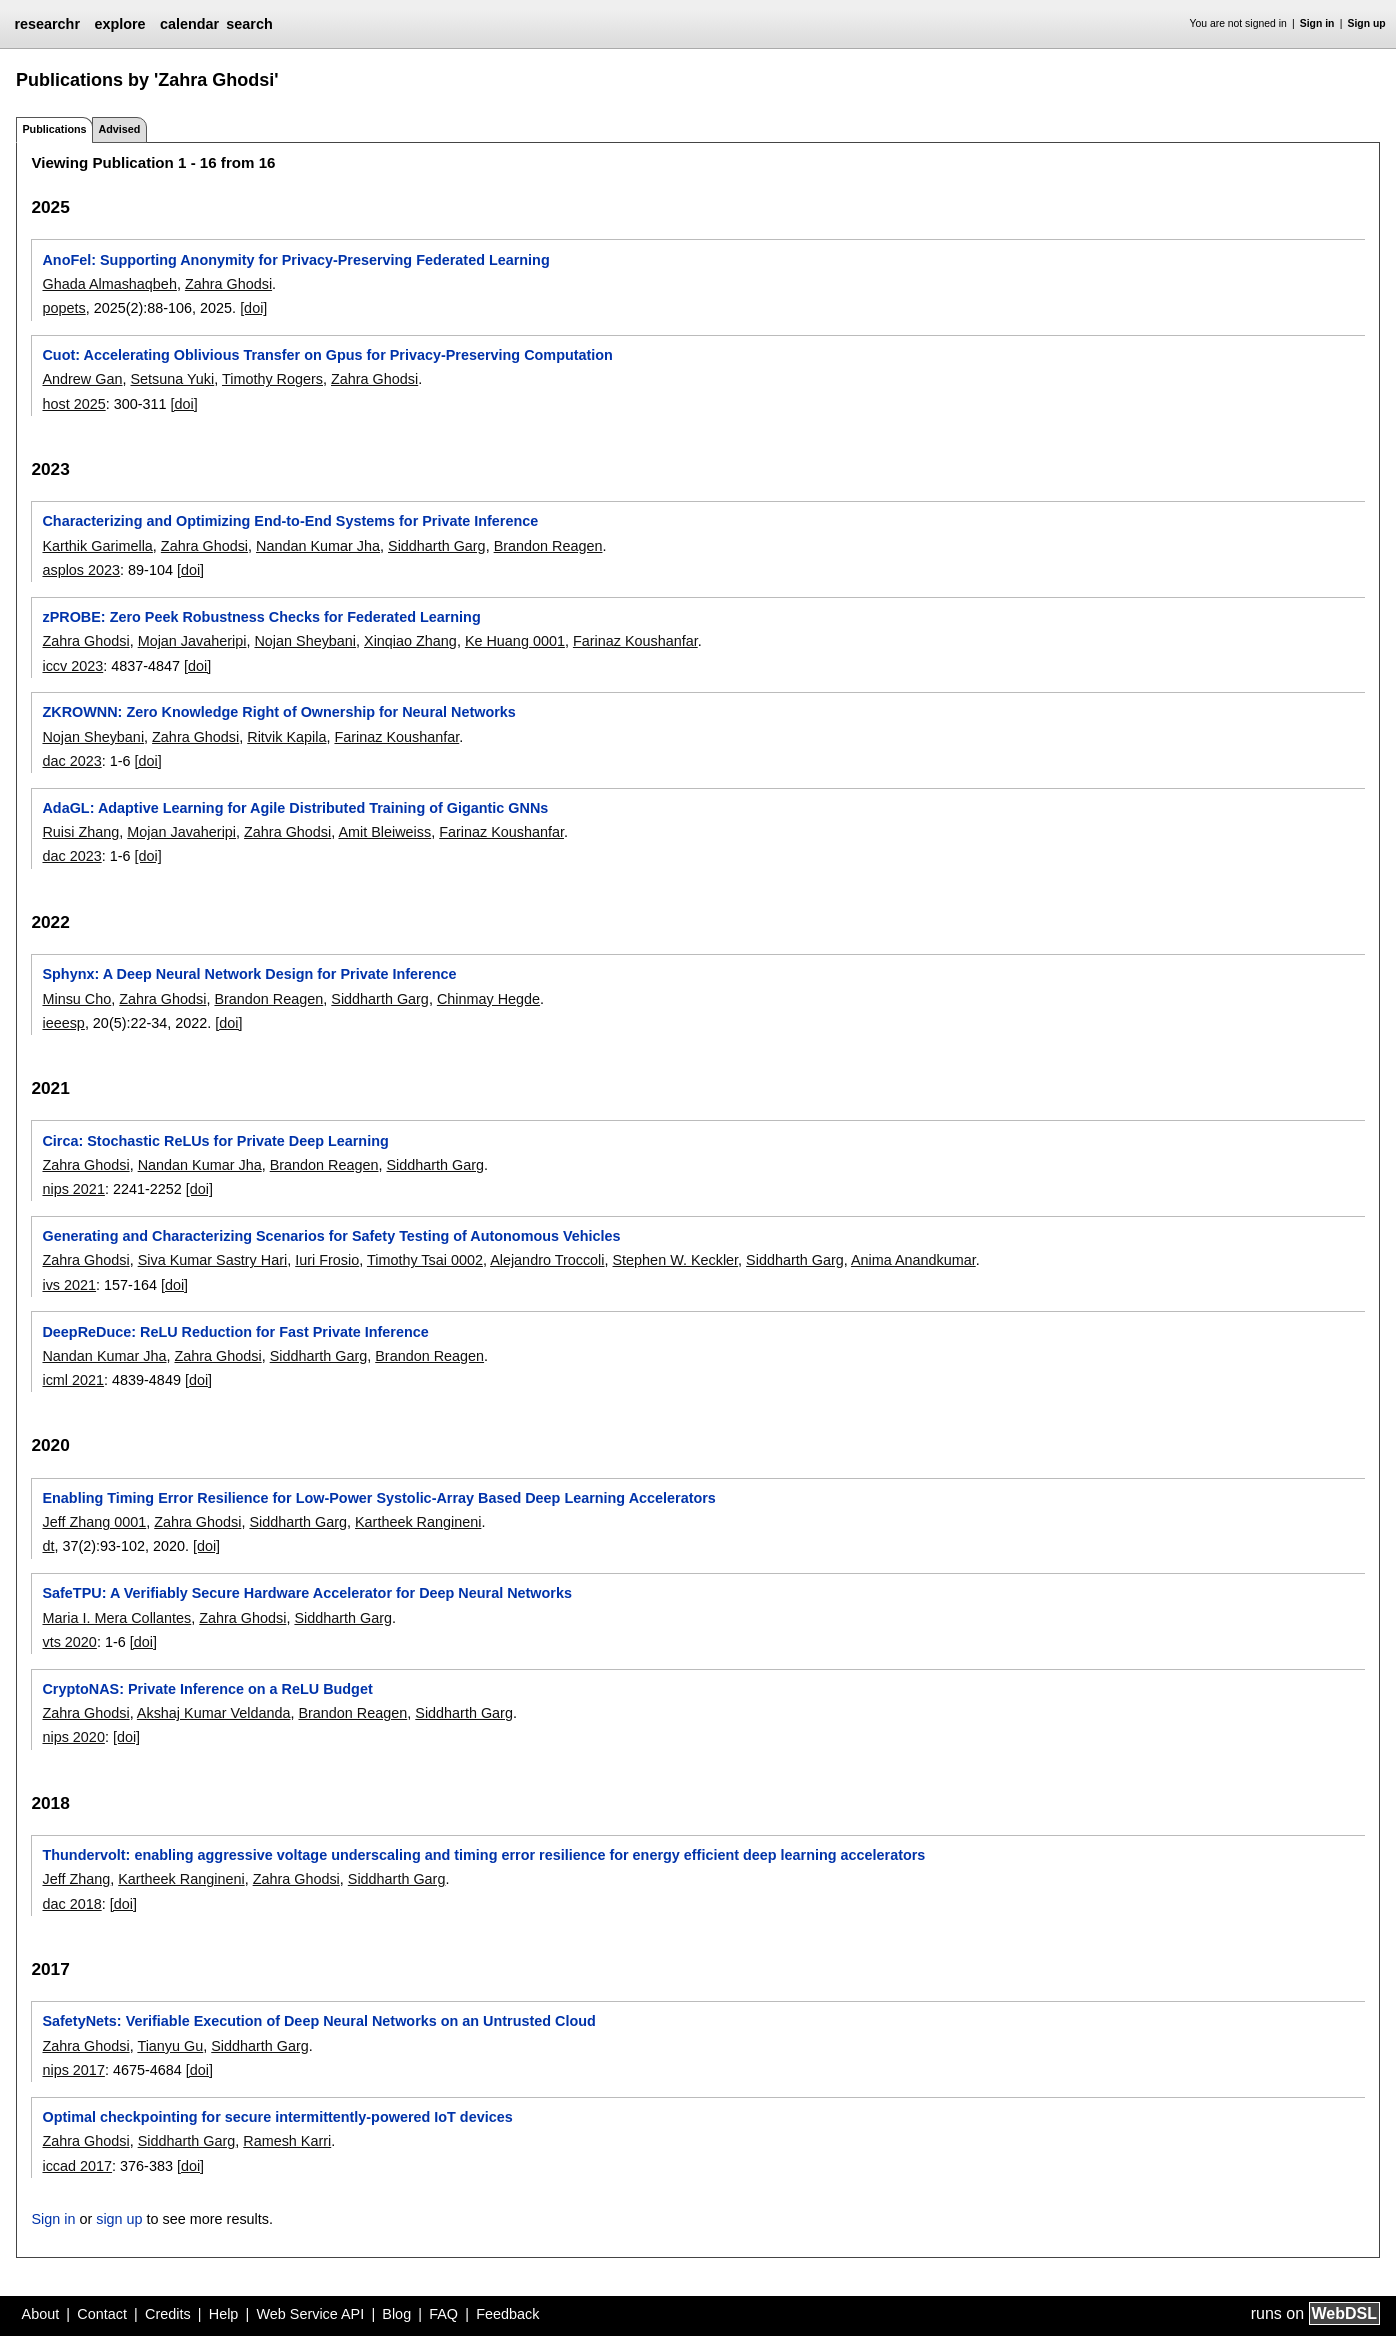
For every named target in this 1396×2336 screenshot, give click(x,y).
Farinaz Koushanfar (635, 641)
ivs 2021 (69, 1285)
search (249, 24)
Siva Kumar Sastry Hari (213, 1260)
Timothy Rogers (272, 379)
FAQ (443, 2314)
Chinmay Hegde (488, 999)
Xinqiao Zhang (410, 641)
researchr (47, 24)
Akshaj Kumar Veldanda (214, 1713)
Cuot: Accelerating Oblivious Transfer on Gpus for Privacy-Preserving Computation (327, 355)
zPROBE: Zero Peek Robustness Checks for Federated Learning (261, 617)
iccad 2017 (77, 2166)
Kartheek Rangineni (418, 1522)
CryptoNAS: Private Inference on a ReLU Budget (207, 1689)
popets (63, 308)
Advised (119, 129)
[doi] (253, 308)
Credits (168, 2314)
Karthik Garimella (97, 546)
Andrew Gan (82, 379)
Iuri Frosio (327, 1260)
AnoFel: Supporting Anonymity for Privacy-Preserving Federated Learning (295, 260)
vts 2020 (69, 1642)
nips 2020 (73, 1737)
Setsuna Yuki (172, 379)
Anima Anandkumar (913, 1260)
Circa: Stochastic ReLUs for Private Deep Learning (215, 1141)
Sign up (1367, 23)
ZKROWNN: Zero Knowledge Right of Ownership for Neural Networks (278, 712)
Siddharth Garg (437, 546)
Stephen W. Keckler (676, 1260)
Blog (396, 2314)
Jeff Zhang (76, 1879)
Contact (102, 2314)
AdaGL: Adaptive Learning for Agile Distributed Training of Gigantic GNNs (295, 808)
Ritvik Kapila (286, 737)
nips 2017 (73, 2070)
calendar (189, 24)
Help (224, 2314)
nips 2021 (73, 1189)
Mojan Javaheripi (192, 641)
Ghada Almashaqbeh (109, 284)
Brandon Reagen (548, 546)
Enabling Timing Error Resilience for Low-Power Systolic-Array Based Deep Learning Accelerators (378, 1498)
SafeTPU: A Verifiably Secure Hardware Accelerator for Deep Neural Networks (306, 1593)
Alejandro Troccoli (547, 1260)
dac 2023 (71, 761)
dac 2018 (71, 1904)
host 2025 (73, 404)
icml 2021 (73, 1380)
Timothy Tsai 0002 (425, 1260)
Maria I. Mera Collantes (116, 1618)
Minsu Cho (76, 999)
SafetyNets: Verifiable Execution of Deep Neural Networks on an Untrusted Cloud (318, 2021)
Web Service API (310, 2314)
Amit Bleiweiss (384, 832)
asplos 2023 (81, 570)
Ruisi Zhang (80, 832)
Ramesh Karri (287, 2141)
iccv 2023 (72, 666)
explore (119, 24)
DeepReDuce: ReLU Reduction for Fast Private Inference (235, 1332)
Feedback (507, 2314)
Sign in (1317, 23)
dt (48, 1546)
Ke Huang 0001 (515, 641)
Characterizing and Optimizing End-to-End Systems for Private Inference (290, 521)
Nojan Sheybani (305, 641)
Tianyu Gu (170, 2046)
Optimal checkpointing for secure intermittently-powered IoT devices (277, 2117)
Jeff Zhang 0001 (94, 1522)
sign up (119, 2219)
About (41, 2314)
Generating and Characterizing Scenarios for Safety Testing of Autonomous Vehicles (331, 1236)
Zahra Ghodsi (228, 284)
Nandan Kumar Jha (318, 546)
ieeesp (63, 1023)
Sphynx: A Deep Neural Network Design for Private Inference (249, 974)
